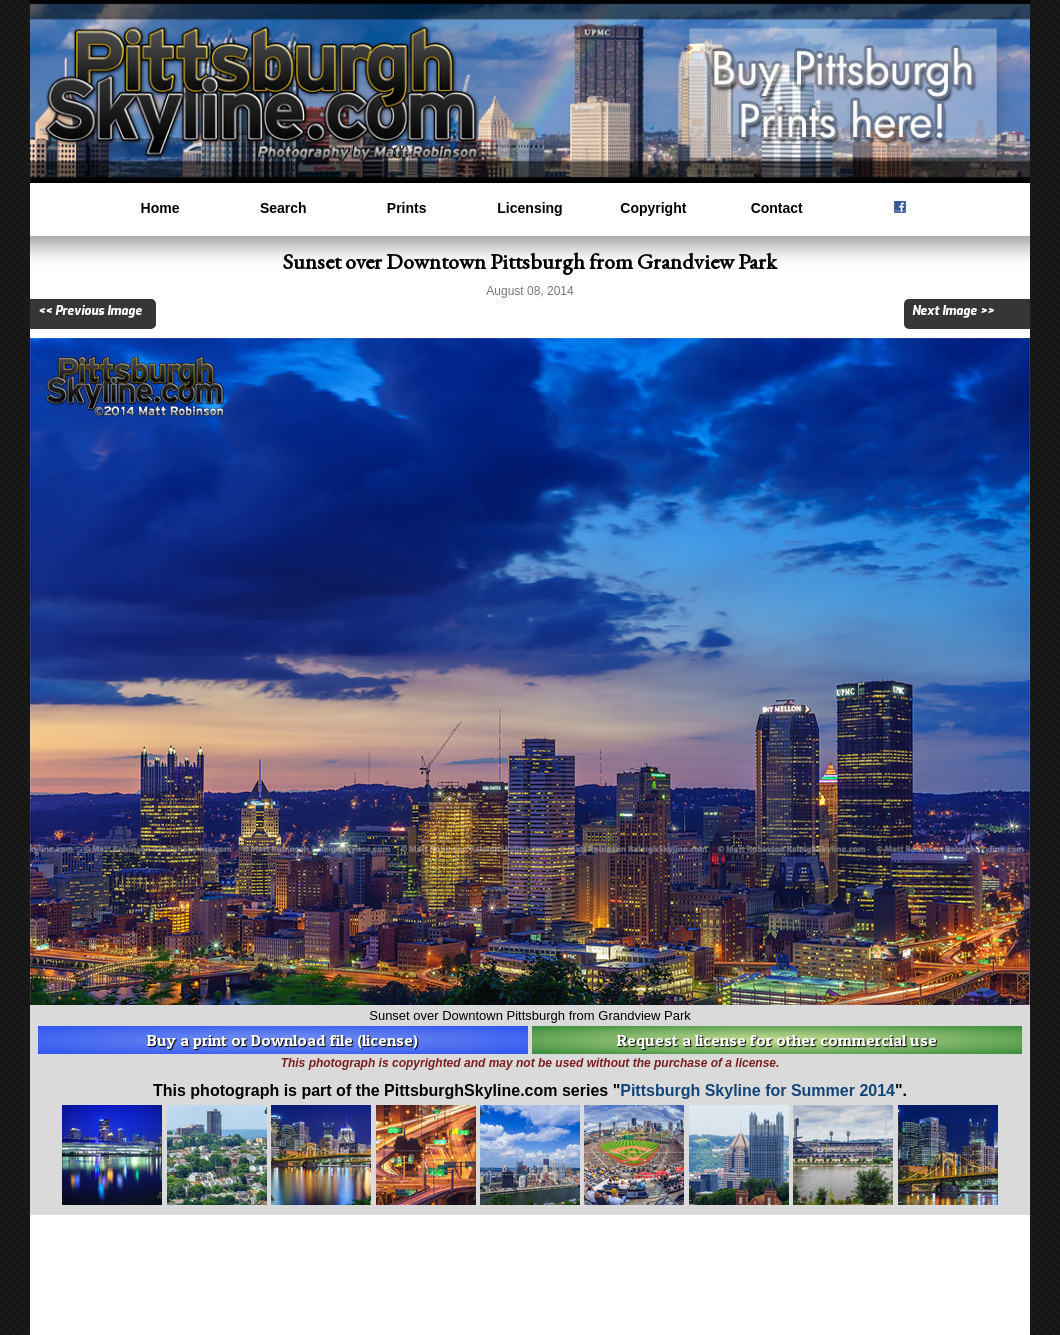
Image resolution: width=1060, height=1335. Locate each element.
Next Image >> (953, 311)
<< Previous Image (90, 311)
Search (283, 208)
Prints (407, 208)
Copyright (653, 208)
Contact (777, 208)
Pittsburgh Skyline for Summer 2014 (757, 1090)
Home (160, 208)
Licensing (529, 208)
